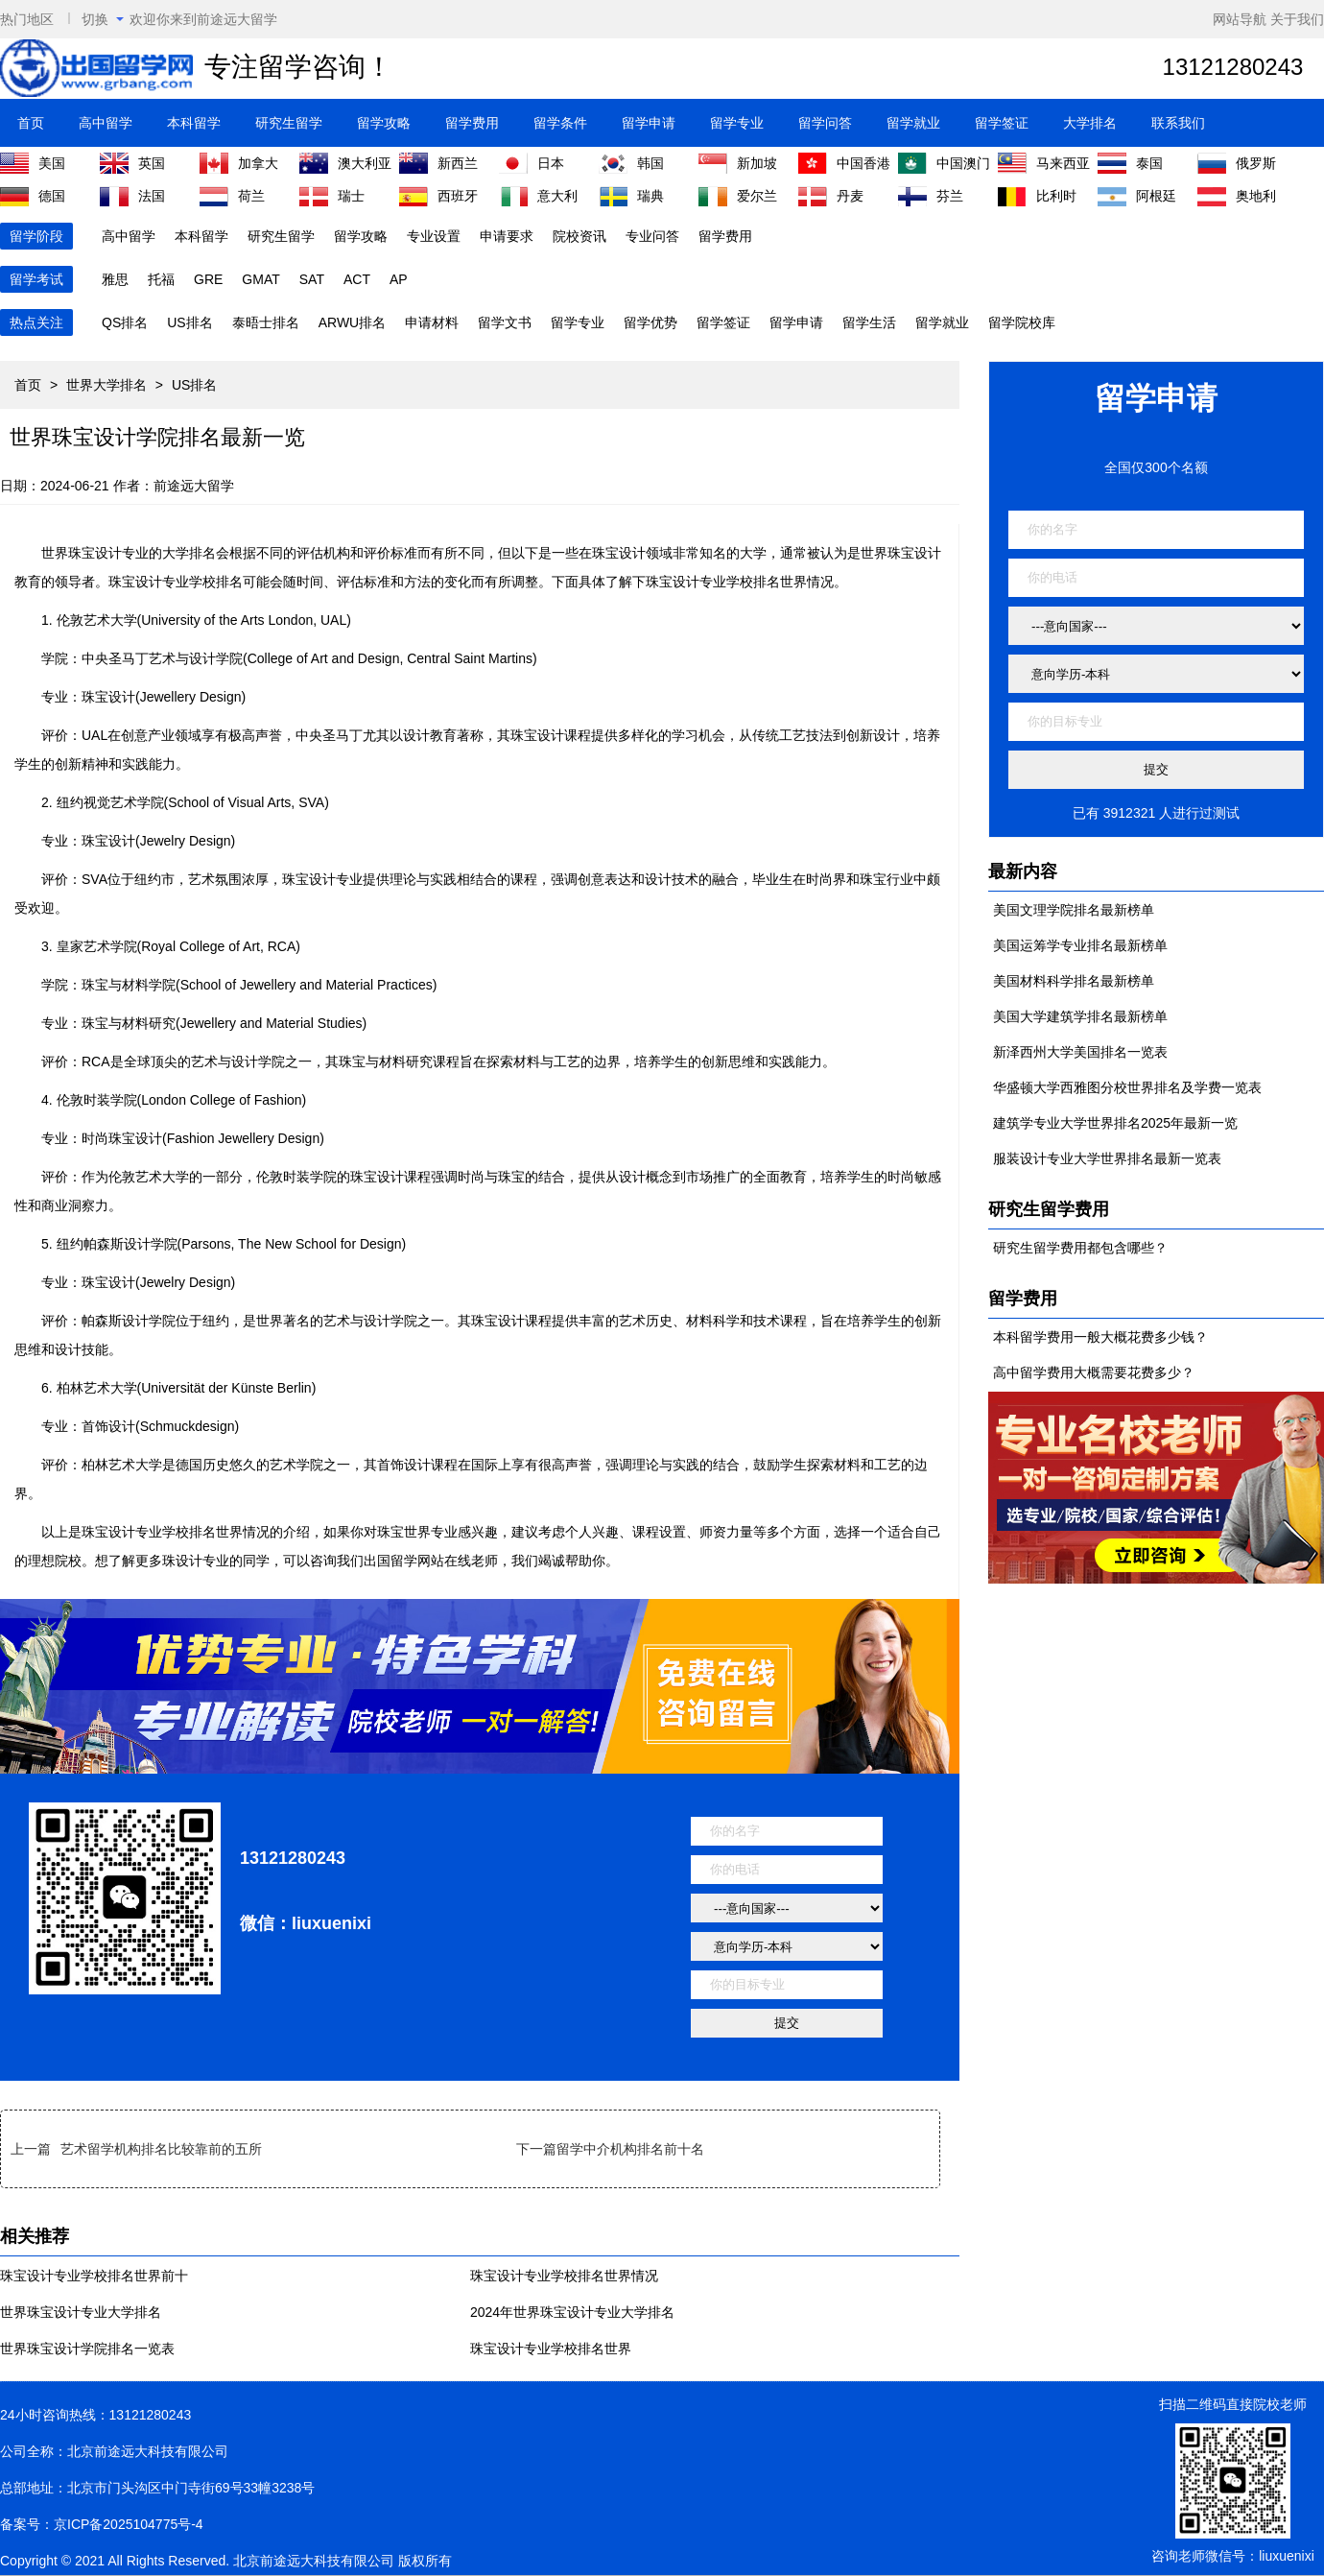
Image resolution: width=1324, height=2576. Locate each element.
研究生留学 (288, 123)
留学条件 (560, 123)
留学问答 (825, 123)
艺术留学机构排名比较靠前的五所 (161, 2149)
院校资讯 (579, 236)
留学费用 (472, 123)
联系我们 (1178, 123)
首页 (30, 123)
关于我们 (1297, 19)
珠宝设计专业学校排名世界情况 (564, 2275)
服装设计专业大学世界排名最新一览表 (1107, 1158)
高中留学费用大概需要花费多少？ (1093, 1372)
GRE (208, 279)
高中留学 (105, 123)
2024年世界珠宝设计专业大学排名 (572, 2312)
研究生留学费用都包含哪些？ (1080, 1247)
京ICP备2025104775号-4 (128, 2524)
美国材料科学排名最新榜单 (1073, 981)
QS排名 (125, 322)
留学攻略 (384, 123)
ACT (356, 279)
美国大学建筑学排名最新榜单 (1080, 1016)
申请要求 (506, 236)
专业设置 (434, 236)
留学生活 (869, 322)
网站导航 (1239, 19)
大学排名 (1090, 123)
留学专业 (737, 123)
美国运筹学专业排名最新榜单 (1080, 945)
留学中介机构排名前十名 (630, 2149)
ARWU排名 (353, 322)
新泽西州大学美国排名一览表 (1080, 1052)
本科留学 (194, 123)
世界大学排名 (106, 385)
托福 (161, 279)
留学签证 (1001, 123)
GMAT (260, 279)
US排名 (189, 322)
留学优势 (650, 322)
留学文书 (505, 322)
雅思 (115, 279)
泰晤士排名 (265, 322)
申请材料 (432, 322)
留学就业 (913, 123)
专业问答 (652, 236)
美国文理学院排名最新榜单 (1073, 910)
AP (399, 279)
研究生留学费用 (1048, 1209)
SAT (311, 279)
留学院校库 (1021, 322)
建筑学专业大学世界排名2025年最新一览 (1115, 1123)
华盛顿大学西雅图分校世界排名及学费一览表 (1127, 1087)
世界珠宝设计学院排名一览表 (87, 2348)
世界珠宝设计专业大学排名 (80, 2312)
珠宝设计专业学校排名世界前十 (94, 2275)
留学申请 (648, 123)
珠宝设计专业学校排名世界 (550, 2348)
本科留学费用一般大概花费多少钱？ (1100, 1337)
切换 (103, 19)
